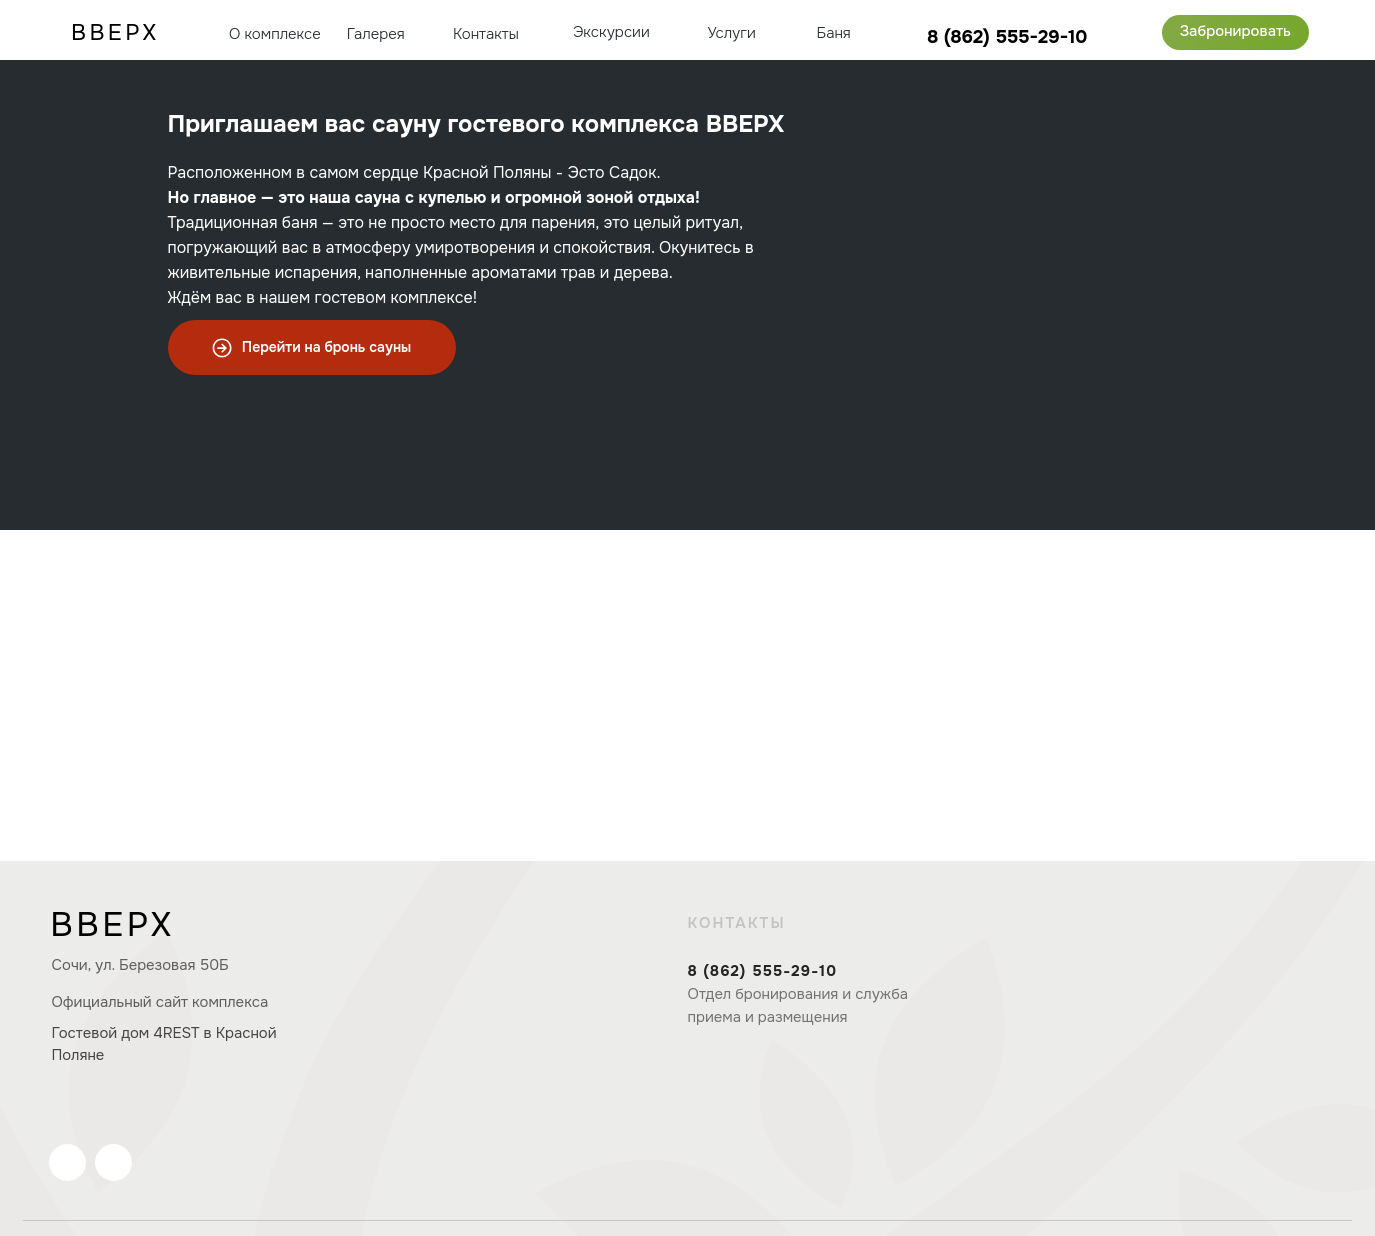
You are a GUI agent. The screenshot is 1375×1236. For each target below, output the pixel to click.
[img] (1342, 32)
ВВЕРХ (112, 924)
